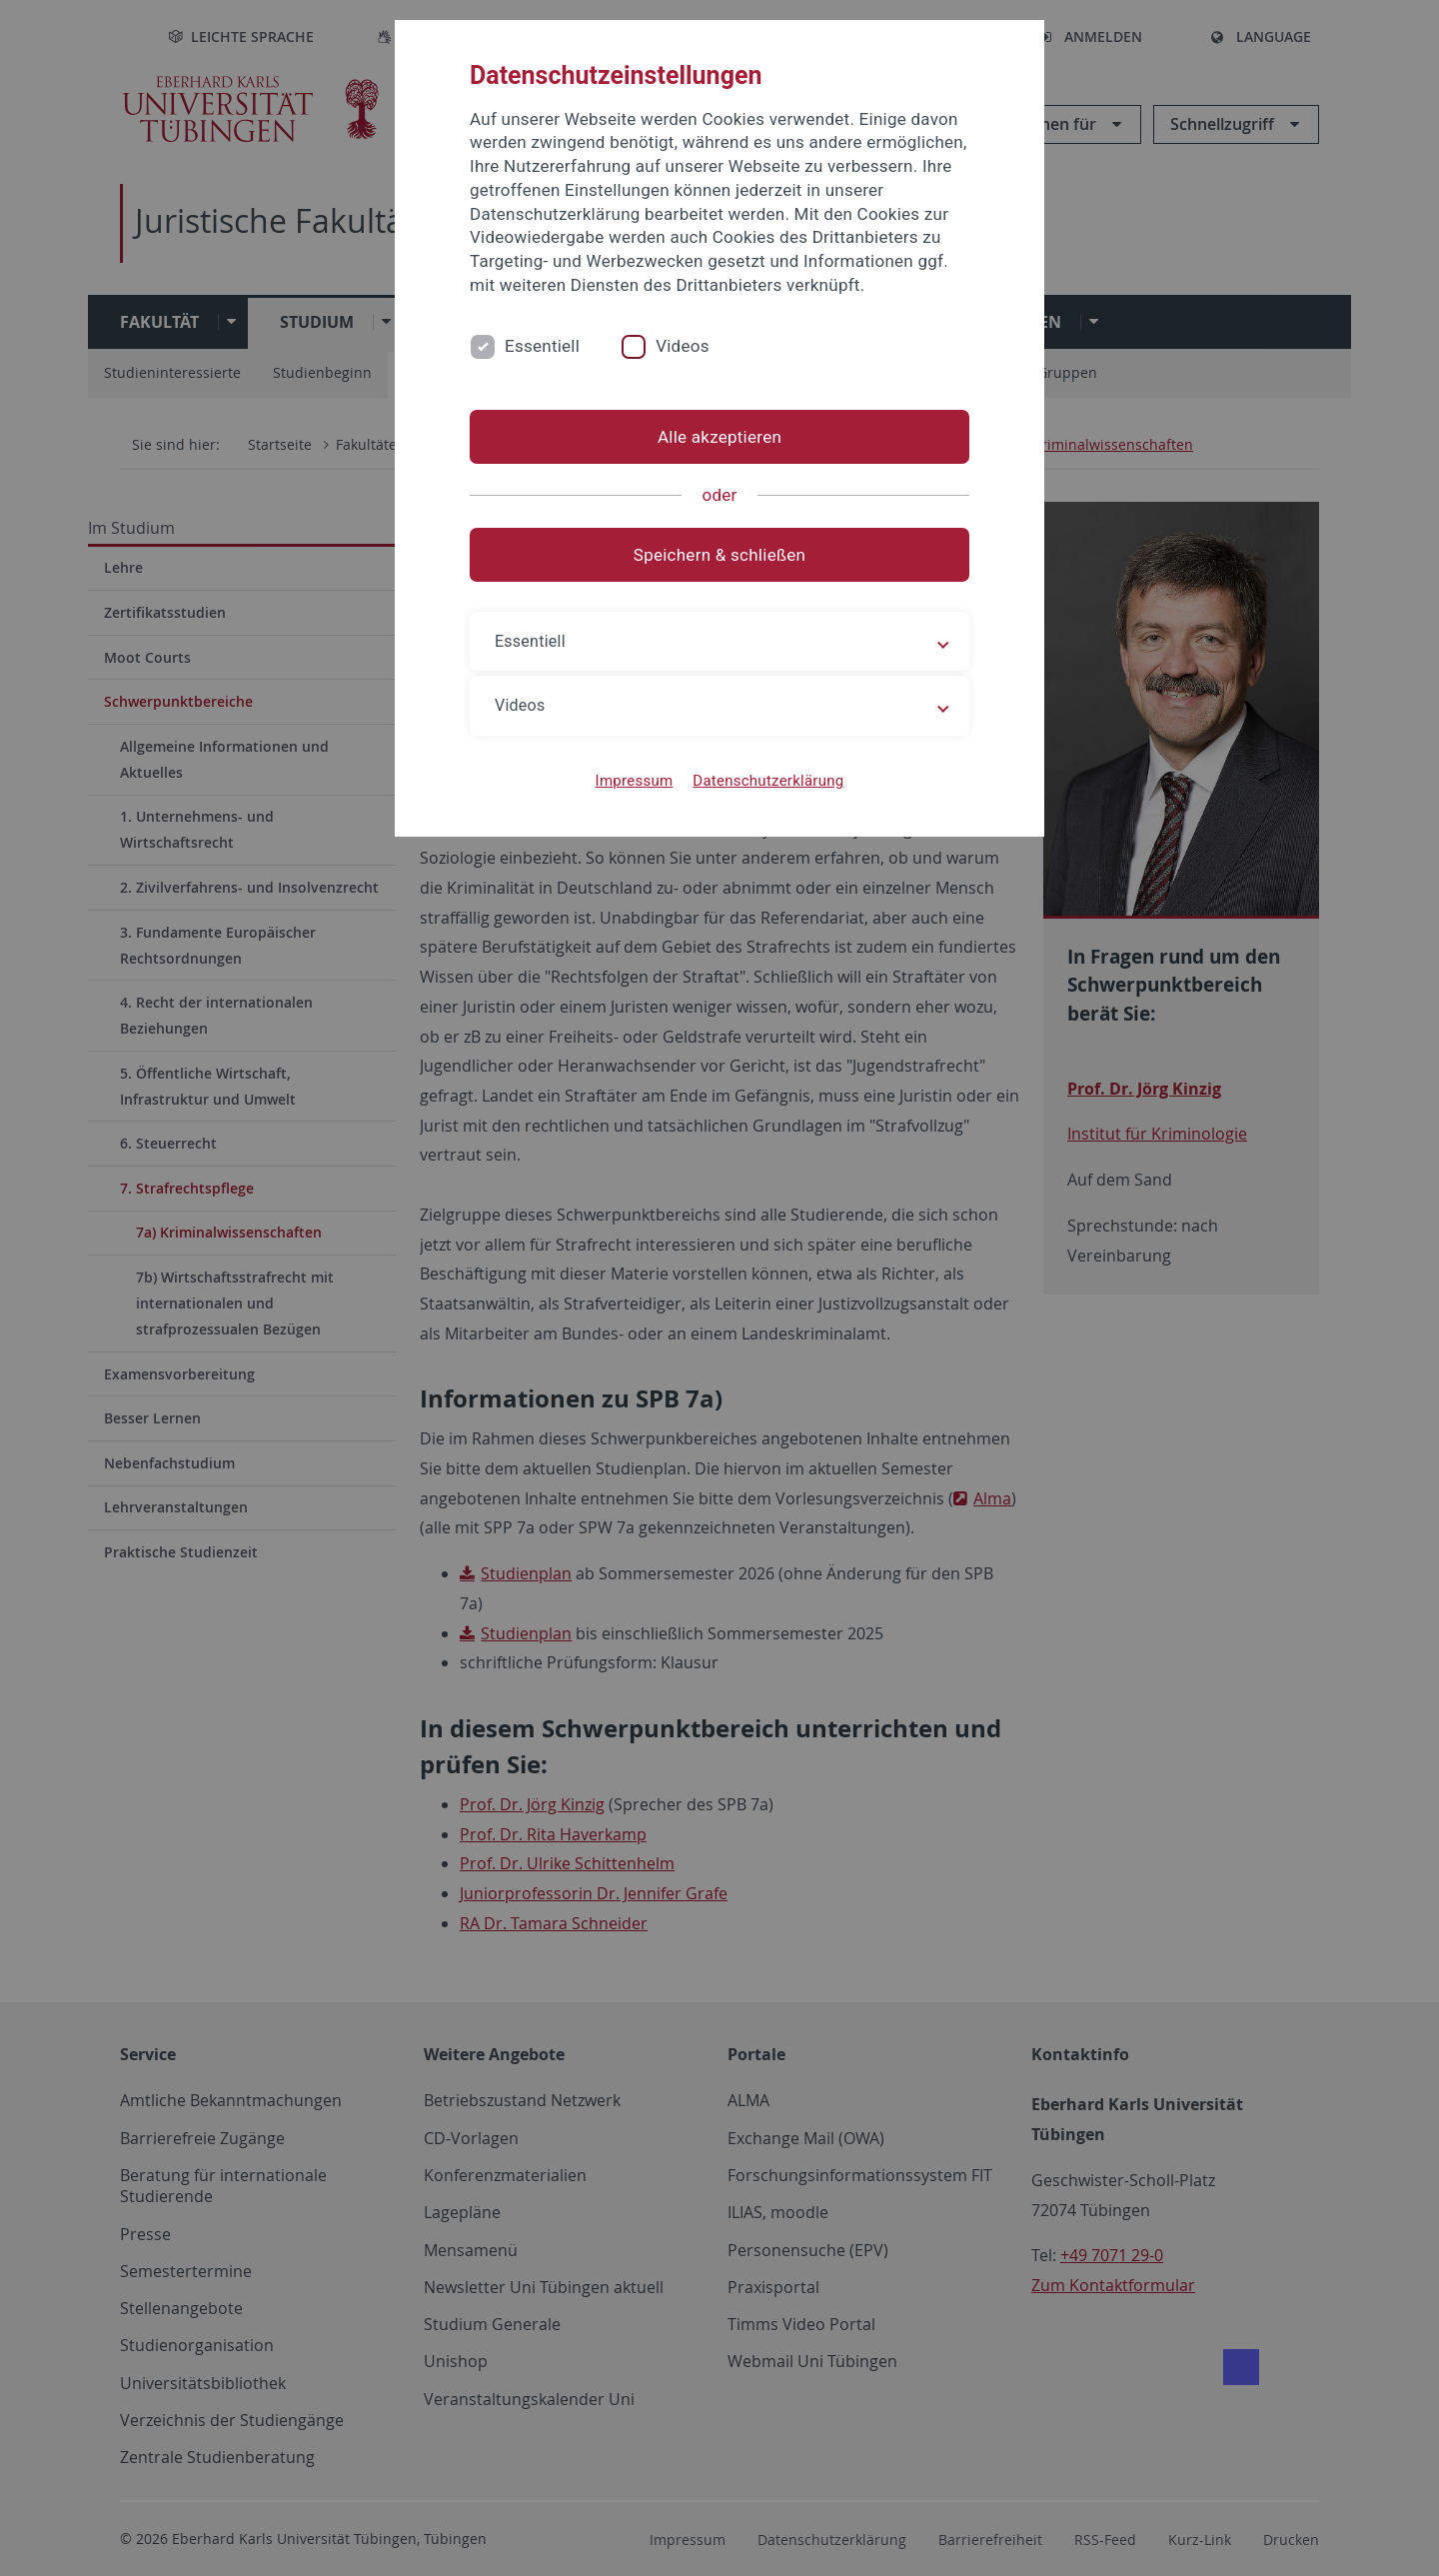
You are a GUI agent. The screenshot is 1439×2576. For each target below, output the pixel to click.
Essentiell (542, 346)
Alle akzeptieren (719, 437)
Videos (683, 346)
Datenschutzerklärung (768, 781)
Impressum (635, 781)
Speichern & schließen (719, 555)
